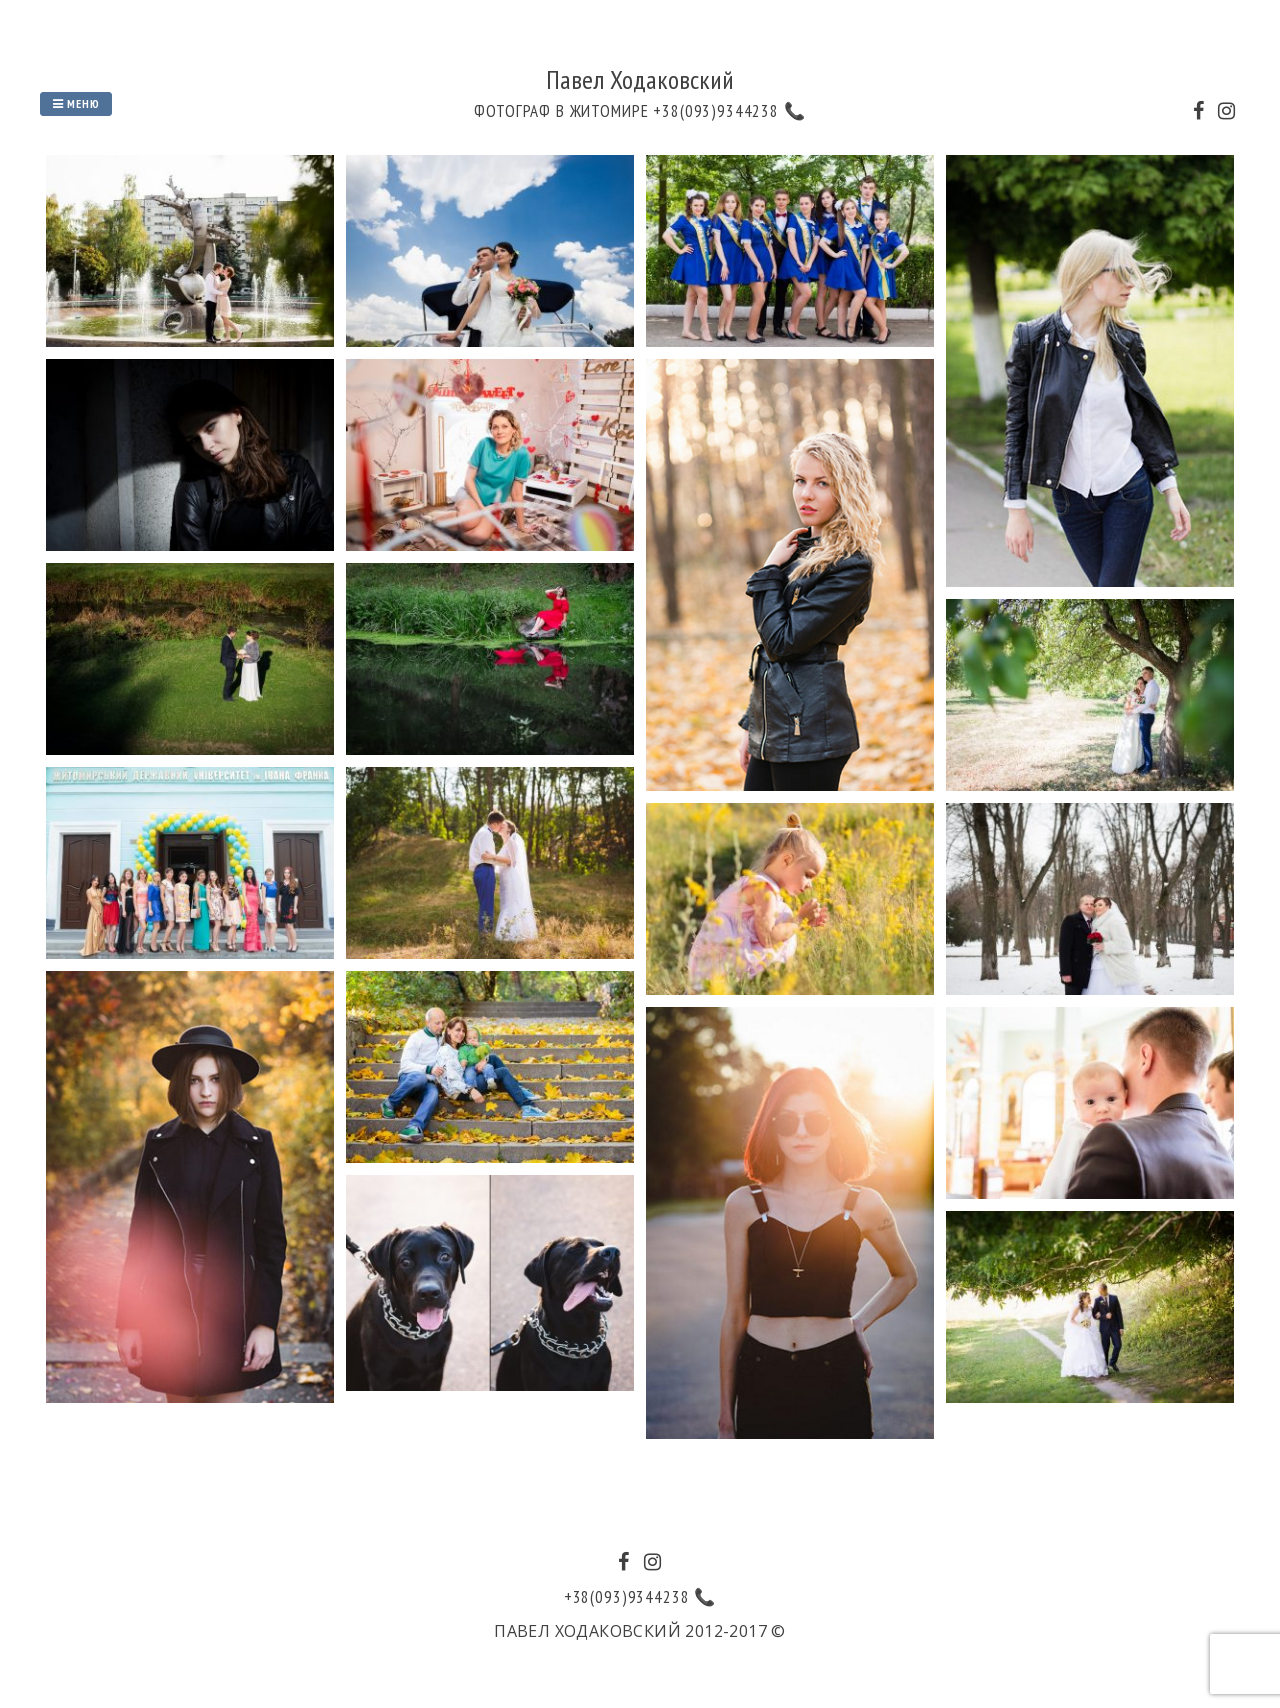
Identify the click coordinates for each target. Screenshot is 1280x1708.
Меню (76, 103)
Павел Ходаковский (640, 79)
